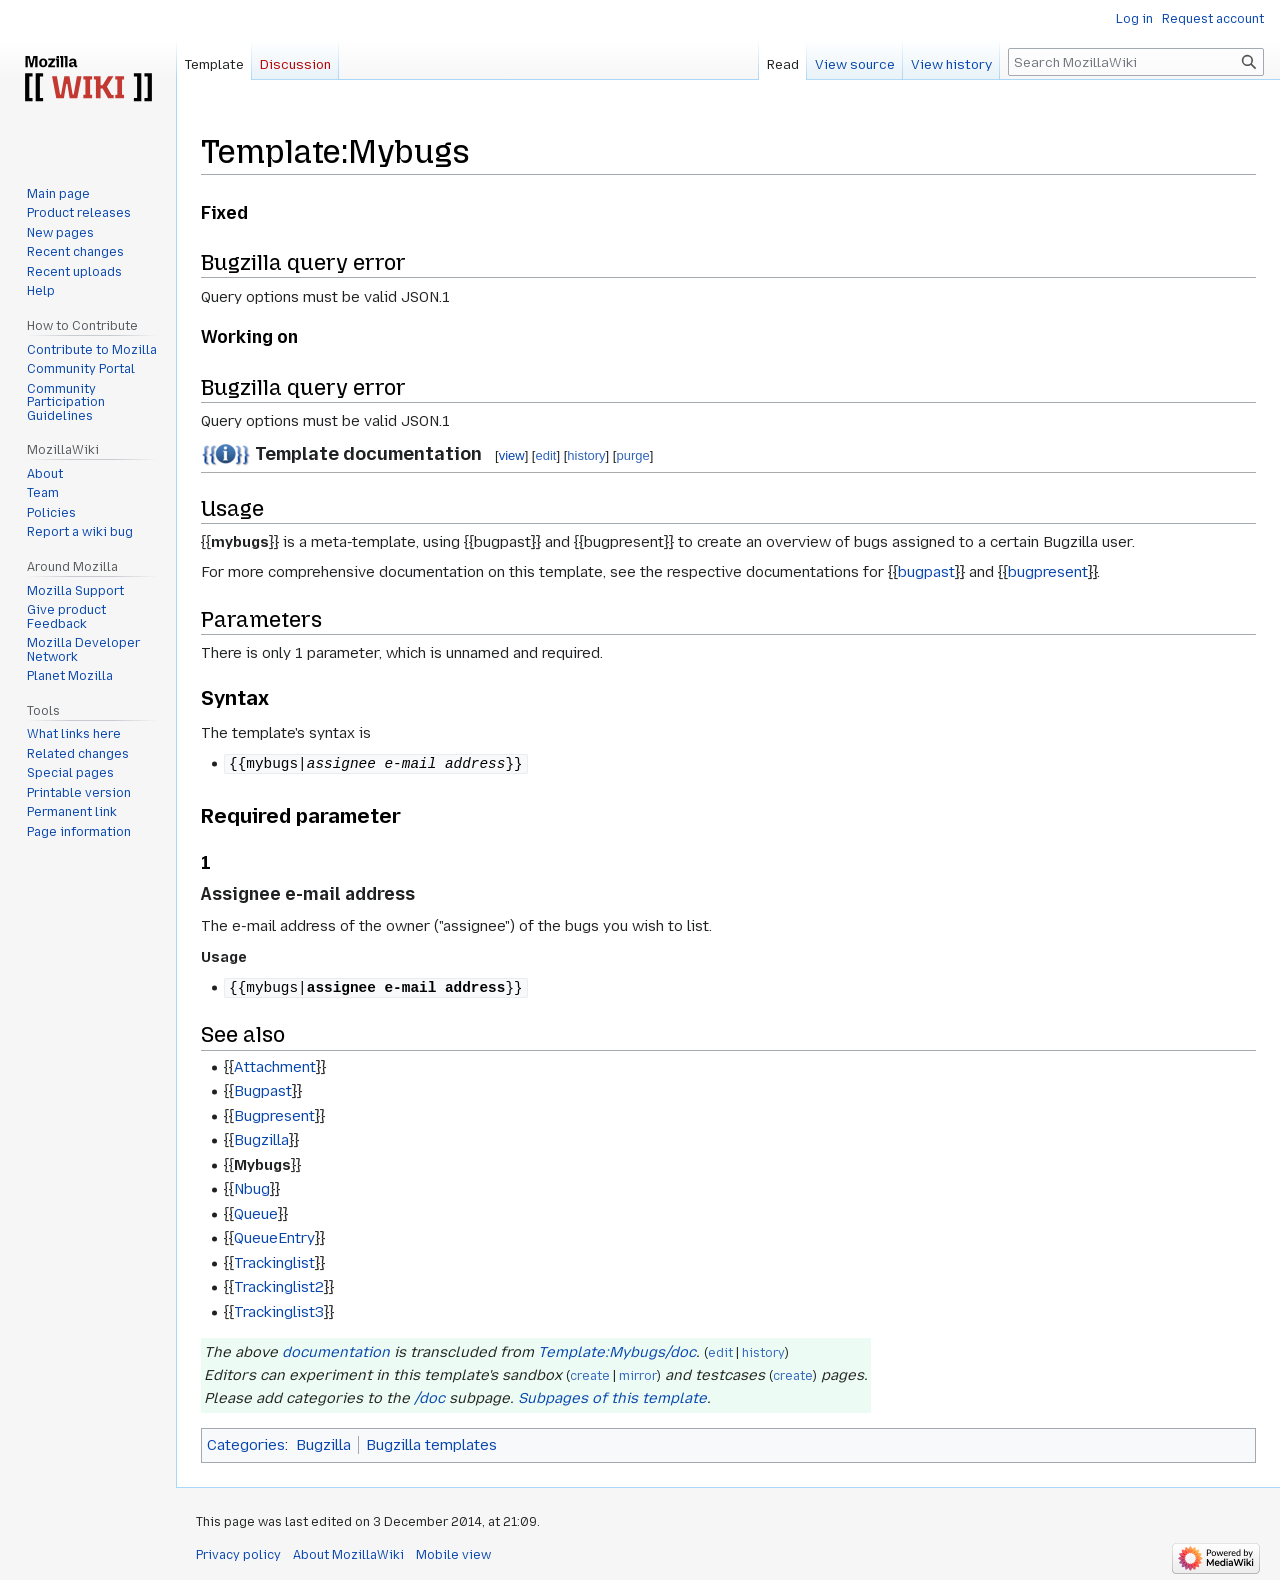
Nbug (252, 1189)
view (512, 455)
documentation (336, 1352)
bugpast (926, 572)
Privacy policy (238, 1555)
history (586, 455)
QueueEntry (274, 1238)
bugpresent (1048, 572)
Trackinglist (274, 1263)
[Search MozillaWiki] (1136, 62)
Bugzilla (261, 1140)
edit (545, 455)
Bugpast (263, 1091)
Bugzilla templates (431, 1445)
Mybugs (262, 1165)
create (590, 1376)
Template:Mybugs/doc (617, 1352)
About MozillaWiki (348, 1555)
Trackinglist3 (279, 1312)
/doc (429, 1398)
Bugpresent (274, 1116)
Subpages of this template (612, 1398)
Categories (246, 1445)
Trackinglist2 (279, 1287)
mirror (638, 1376)
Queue (256, 1214)
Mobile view (453, 1555)
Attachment (275, 1067)
